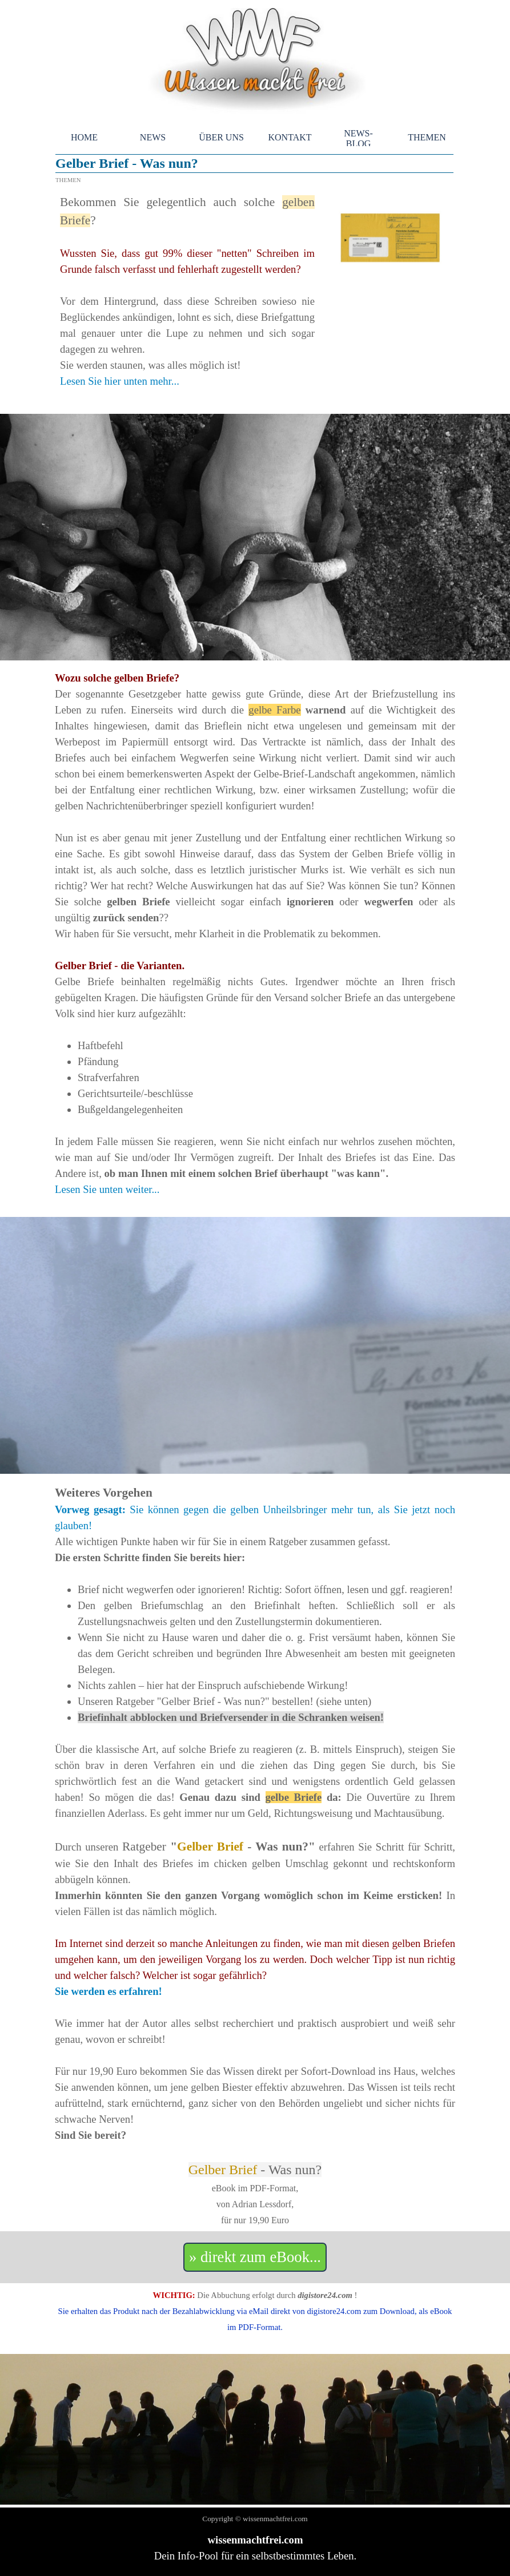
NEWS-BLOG (358, 138)
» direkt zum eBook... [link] (255, 2256)
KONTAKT (289, 137)
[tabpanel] (187, 299)
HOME (84, 137)
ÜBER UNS (221, 137)
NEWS (153, 137)
